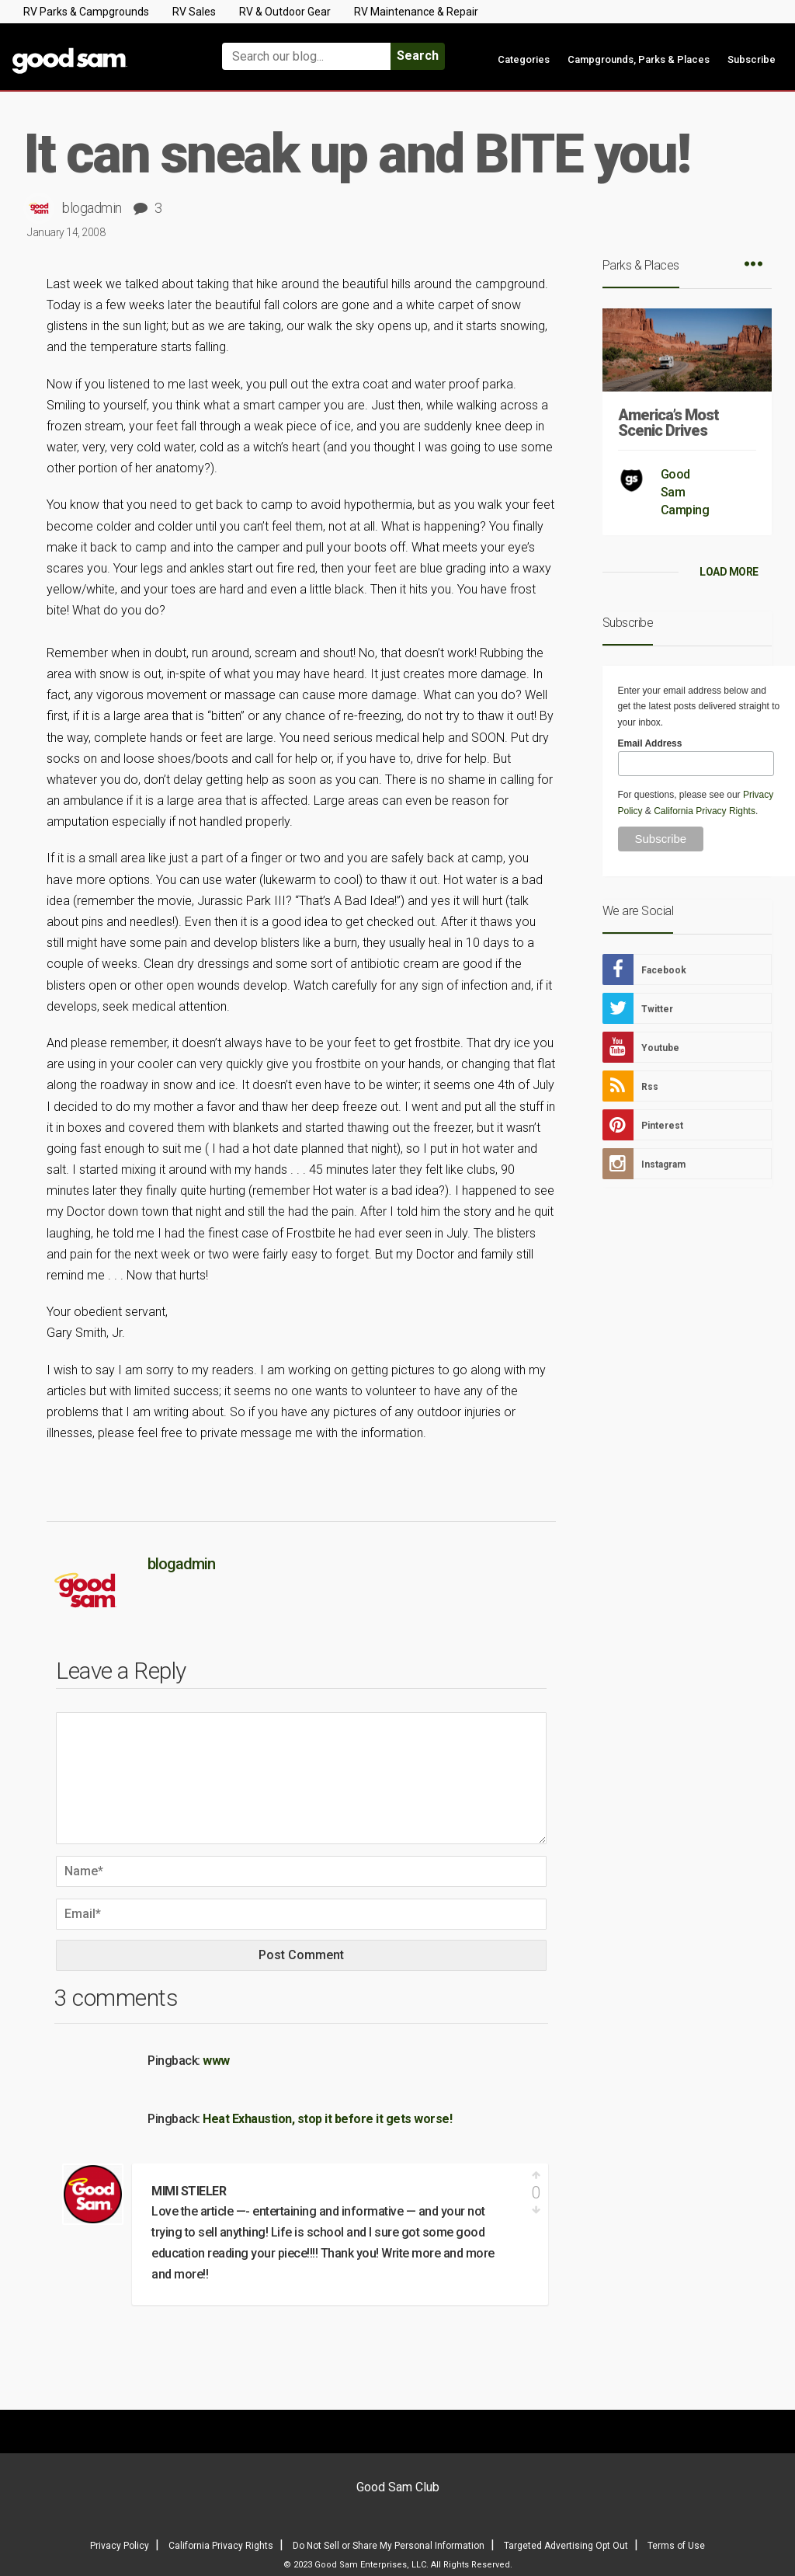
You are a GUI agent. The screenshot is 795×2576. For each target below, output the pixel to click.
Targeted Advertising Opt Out (566, 2545)
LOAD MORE (729, 572)
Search (418, 55)
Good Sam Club (397, 2487)
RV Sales (194, 11)
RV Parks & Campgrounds (86, 11)
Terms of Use (676, 2545)
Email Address (650, 743)
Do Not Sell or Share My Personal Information (388, 2545)
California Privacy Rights (704, 811)
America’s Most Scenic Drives (668, 423)
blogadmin (92, 208)
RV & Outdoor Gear (285, 11)
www (216, 2060)
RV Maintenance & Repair (416, 11)
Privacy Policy (119, 2545)
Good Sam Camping (685, 492)
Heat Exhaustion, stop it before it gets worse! (327, 2118)
